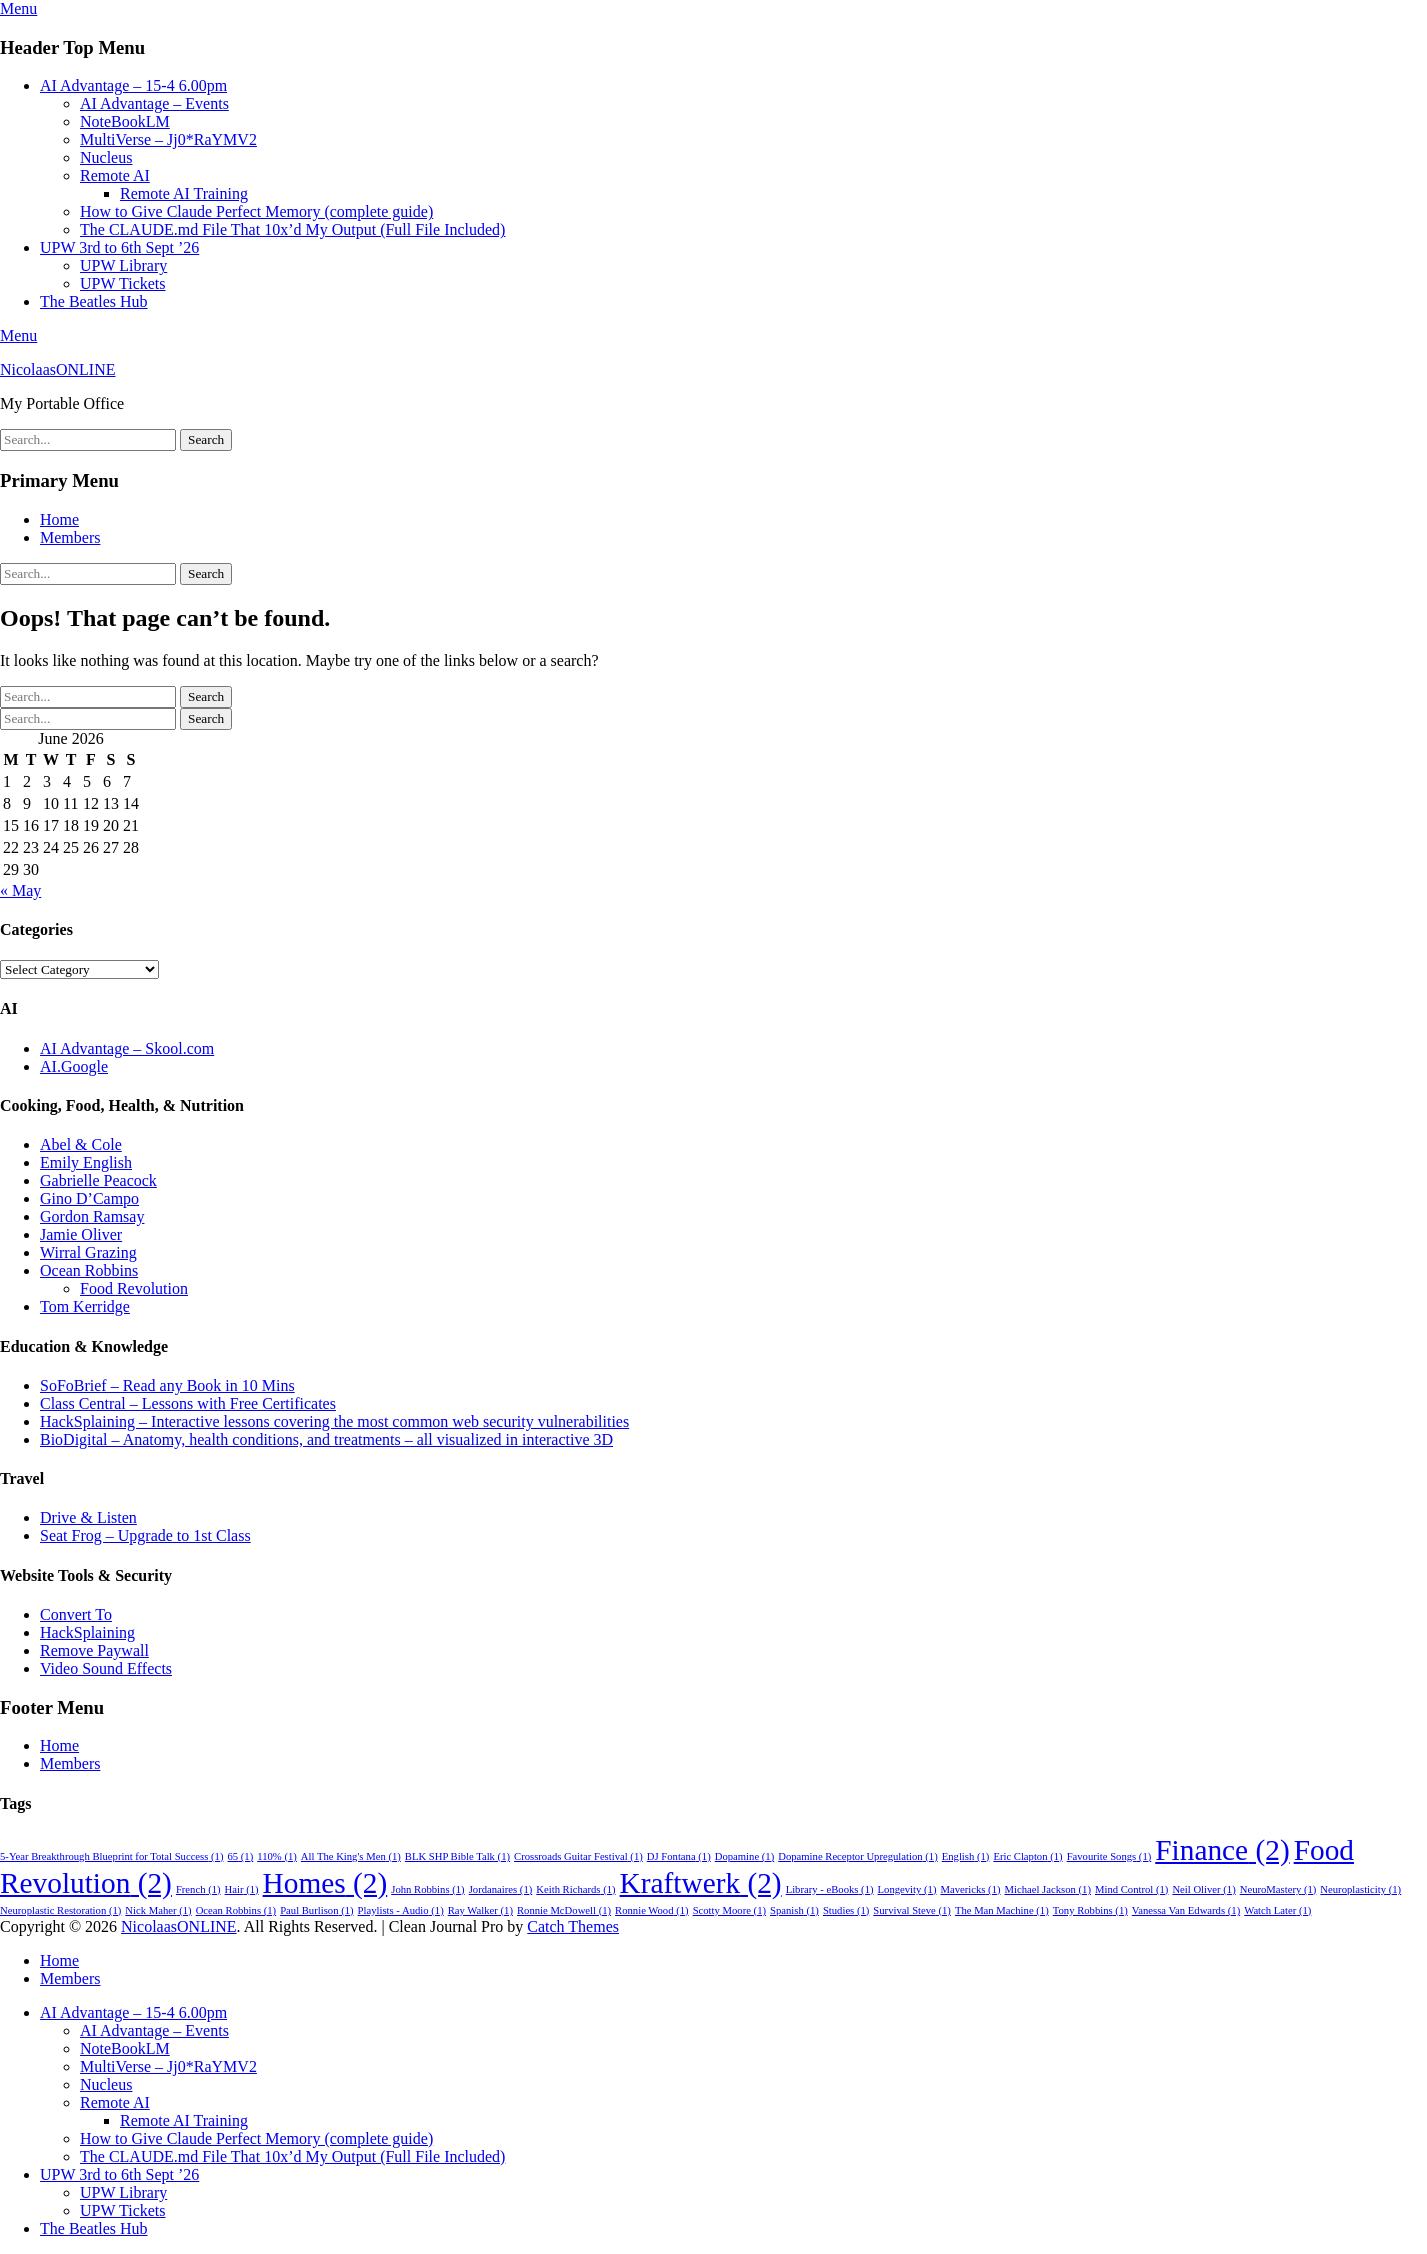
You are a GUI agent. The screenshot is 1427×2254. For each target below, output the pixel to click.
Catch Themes (573, 1926)
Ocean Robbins (89, 1270)
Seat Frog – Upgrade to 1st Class (145, 1535)
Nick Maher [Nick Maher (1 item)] (158, 1910)
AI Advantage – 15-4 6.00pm (133, 85)
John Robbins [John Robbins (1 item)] (427, 1889)
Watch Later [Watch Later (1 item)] (1277, 1910)
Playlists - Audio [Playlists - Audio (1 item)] (401, 1910)
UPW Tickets (123, 283)
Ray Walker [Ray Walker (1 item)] (480, 1910)
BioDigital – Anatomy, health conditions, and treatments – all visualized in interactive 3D (326, 1439)
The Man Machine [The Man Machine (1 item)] (1002, 1910)
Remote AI (115, 175)
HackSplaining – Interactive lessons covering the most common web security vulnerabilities (334, 1421)
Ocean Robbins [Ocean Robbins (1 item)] (236, 1910)
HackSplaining (87, 1632)
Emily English (86, 1162)
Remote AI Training (184, 193)
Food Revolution (134, 1288)
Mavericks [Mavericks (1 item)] (970, 1889)
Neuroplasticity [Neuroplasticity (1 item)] (1360, 1889)
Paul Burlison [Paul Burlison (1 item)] (316, 1910)
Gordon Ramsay (92, 1216)
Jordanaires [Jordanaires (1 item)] (501, 1889)
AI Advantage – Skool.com (127, 1048)
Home (59, 519)
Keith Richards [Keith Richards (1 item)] (575, 1889)
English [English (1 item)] (966, 1856)
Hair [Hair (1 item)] (242, 1889)
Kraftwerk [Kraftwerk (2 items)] (701, 1883)
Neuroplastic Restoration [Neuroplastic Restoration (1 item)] (60, 1910)
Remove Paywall (94, 1650)
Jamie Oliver (81, 1234)
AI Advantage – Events (154, 103)
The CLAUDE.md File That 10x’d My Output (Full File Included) (292, 229)
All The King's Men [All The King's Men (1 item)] (351, 1856)
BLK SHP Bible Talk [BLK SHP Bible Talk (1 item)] (457, 1856)
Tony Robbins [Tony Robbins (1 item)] (1090, 1910)
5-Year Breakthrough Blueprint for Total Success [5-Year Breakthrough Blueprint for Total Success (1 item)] (112, 1856)
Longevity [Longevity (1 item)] (907, 1889)
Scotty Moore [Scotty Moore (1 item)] (729, 1910)
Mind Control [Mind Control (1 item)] (1131, 1889)
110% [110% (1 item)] (277, 1856)
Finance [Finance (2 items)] (1222, 1850)
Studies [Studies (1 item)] (846, 1910)
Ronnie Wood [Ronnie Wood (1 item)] (652, 1910)
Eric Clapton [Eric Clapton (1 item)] (1027, 1856)
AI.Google (74, 1066)
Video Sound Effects (106, 1668)
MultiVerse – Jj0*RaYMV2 (168, 139)
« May (20, 890)
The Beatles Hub (94, 301)
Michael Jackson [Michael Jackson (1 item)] (1048, 1889)
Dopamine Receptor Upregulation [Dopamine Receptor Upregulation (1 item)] (858, 1856)
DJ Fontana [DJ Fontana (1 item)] (679, 1856)
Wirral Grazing (88, 1252)
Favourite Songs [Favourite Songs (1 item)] (1109, 1856)
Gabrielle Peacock (98, 1180)
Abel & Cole (81, 1144)
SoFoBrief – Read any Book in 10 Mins (167, 1385)
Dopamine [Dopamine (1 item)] (744, 1856)
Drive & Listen (88, 1517)
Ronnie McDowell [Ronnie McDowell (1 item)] (564, 1910)
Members (70, 537)
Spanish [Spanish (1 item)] (794, 1910)
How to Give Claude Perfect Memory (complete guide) (256, 211)
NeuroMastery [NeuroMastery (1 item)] (1278, 1889)
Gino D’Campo (89, 1198)
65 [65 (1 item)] (241, 1856)
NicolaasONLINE (58, 369)
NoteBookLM (125, 121)
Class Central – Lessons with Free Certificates (188, 1403)
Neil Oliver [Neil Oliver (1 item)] (1203, 1889)
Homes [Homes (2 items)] (325, 1883)
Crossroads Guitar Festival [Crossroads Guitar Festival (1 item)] (578, 1856)
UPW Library (123, 265)
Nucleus (106, 157)
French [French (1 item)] (198, 1889)
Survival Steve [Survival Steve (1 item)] (912, 1910)
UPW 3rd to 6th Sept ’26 (119, 247)
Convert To (76, 1614)
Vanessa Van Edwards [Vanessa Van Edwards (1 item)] (1186, 1910)
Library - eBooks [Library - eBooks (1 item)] (830, 1889)
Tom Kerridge (85, 1306)
